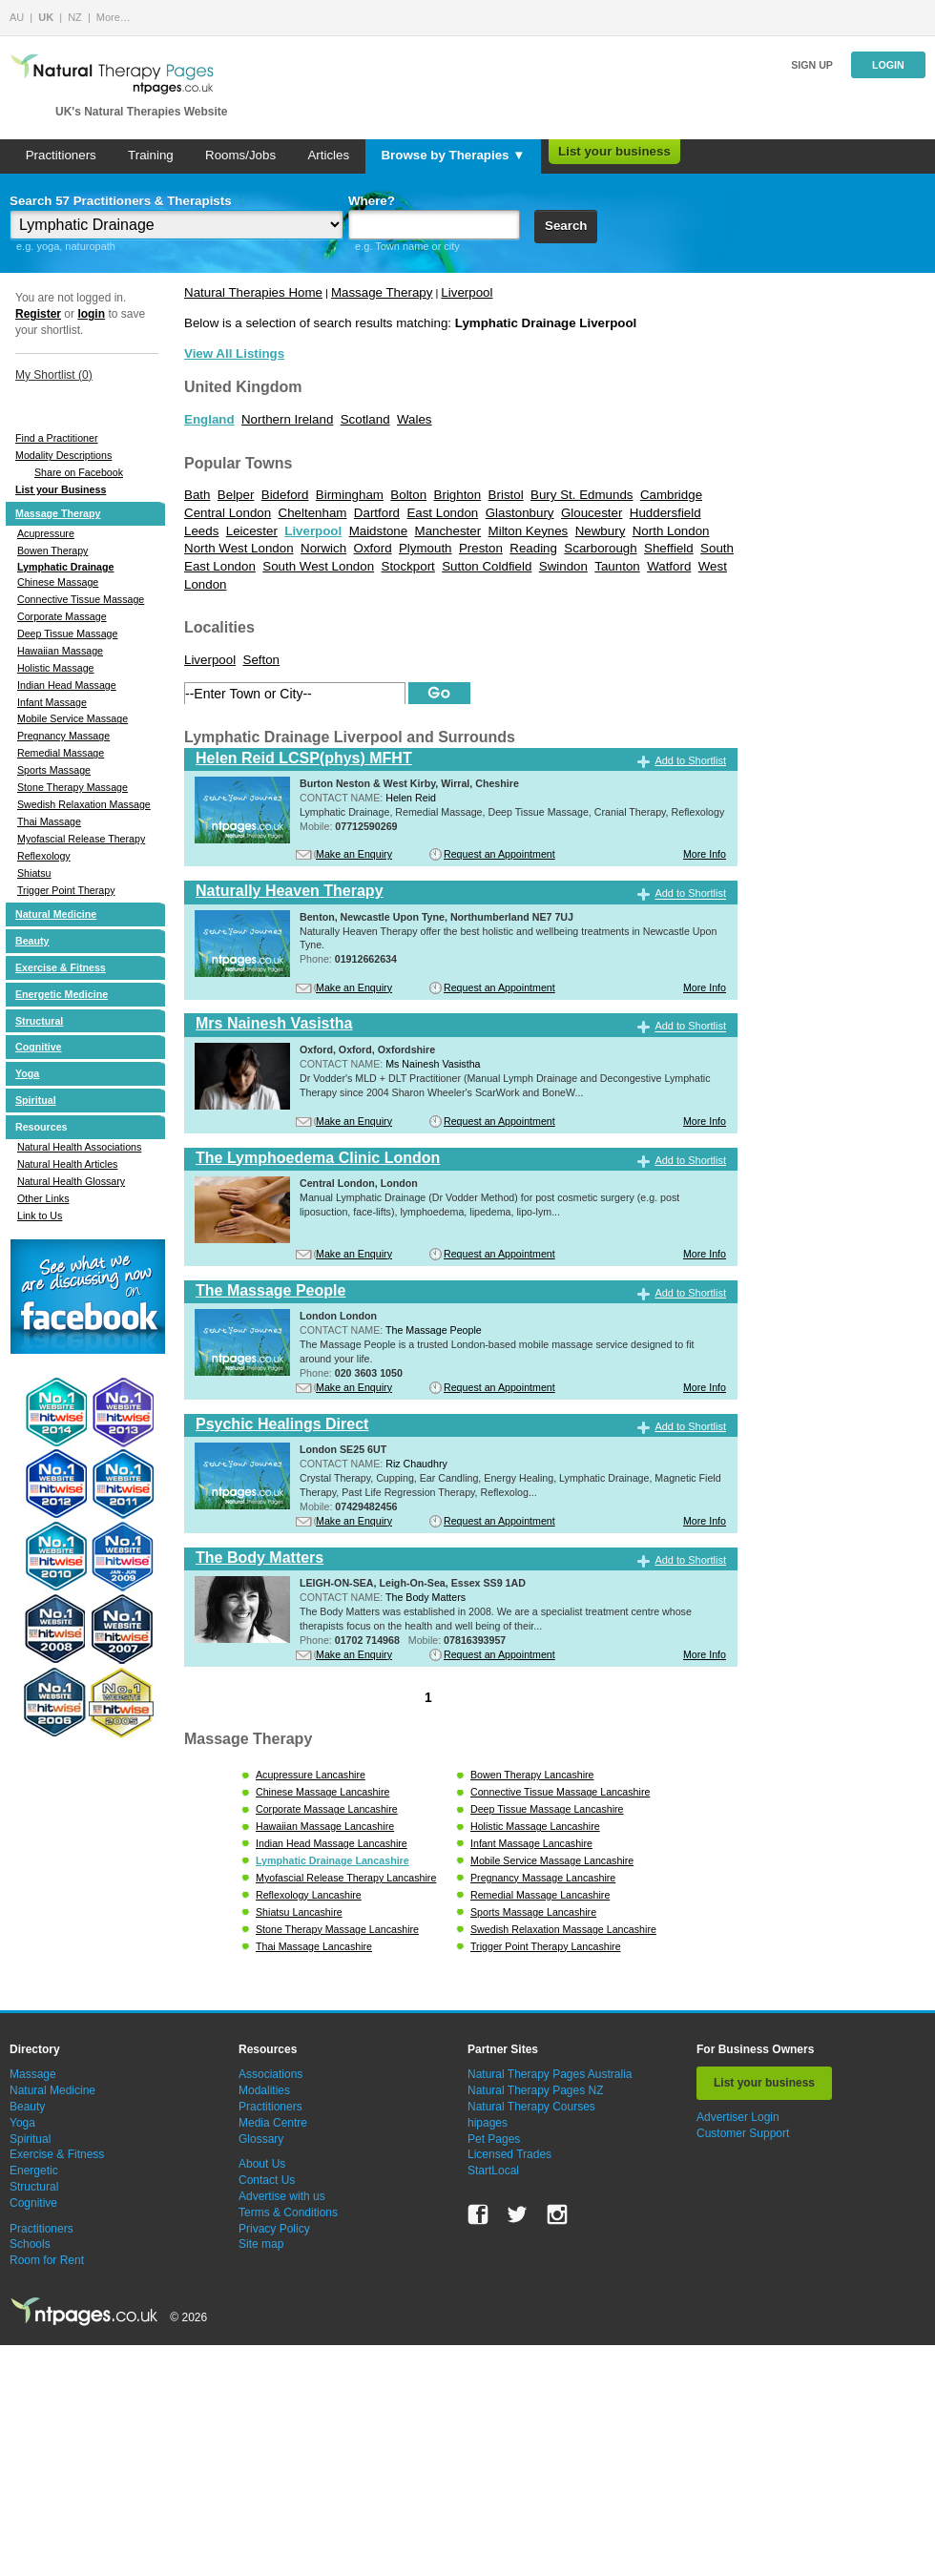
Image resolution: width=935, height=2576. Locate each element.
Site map (261, 2244)
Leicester (252, 531)
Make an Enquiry (354, 854)
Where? (371, 201)
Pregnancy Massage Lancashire (542, 1877)
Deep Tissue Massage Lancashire (547, 1809)
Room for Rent (47, 2260)
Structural (39, 1021)
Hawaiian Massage (60, 650)
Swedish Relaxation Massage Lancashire (563, 1929)
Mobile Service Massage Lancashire (552, 1860)
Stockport (408, 566)
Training (151, 155)
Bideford (285, 495)
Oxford (373, 548)
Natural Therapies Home (253, 292)
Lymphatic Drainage (65, 566)
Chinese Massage (57, 582)
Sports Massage (54, 770)
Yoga (27, 1073)
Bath (197, 495)
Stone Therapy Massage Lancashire (337, 1929)
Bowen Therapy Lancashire (532, 1774)
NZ (75, 17)
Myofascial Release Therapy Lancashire (346, 1877)
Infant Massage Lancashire (531, 1843)
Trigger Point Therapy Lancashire (545, 1946)
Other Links (43, 1198)
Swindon (563, 566)
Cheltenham (313, 513)
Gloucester (591, 513)
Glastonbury (520, 513)
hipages (488, 2122)
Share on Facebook (78, 472)
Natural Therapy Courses (531, 2106)
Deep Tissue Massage (67, 633)
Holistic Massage (55, 668)
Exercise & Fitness (60, 967)
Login (888, 65)
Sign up (812, 65)
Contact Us (267, 2180)
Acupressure (45, 533)
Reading (533, 548)
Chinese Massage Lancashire (322, 1791)
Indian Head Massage (66, 685)
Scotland (365, 419)
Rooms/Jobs (240, 155)
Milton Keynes (528, 531)
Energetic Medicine (61, 994)
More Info (704, 854)
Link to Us (39, 1215)
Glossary (261, 2139)
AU (17, 17)
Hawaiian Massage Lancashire (325, 1826)
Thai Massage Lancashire (314, 1946)
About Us (262, 2164)
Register (38, 314)
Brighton (458, 495)
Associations (270, 2074)
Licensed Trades (509, 2154)
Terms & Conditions (288, 2212)
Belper (236, 495)
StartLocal (493, 2170)
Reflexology (44, 856)
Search (566, 225)
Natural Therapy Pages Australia (550, 2074)
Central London (227, 513)
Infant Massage (52, 702)
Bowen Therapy (52, 550)
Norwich (323, 548)
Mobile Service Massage (72, 718)
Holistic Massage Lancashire (535, 1826)
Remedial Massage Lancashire (540, 1895)
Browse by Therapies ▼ (453, 155)
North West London (239, 548)
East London (442, 513)
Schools (30, 2244)
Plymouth (425, 548)
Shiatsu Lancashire (299, 1912)
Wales (414, 419)
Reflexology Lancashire (309, 1895)
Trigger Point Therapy (65, 890)
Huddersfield (665, 513)
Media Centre (273, 2122)
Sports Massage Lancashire (533, 1912)
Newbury (600, 531)
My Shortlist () (54, 375)
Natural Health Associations (79, 1147)
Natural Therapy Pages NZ (536, 2090)
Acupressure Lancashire (310, 1774)
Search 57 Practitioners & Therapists (121, 201)
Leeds (201, 531)
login (91, 314)
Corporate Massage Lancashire (327, 1809)
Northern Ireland (287, 419)
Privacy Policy (274, 2228)
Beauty (32, 940)
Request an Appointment (499, 854)
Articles (328, 155)
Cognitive (38, 1046)
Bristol (506, 495)
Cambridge (671, 495)
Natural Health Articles (67, 1164)
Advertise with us (282, 2196)
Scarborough (600, 548)
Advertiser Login (737, 2117)
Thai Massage (49, 821)
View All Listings (234, 353)
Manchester (448, 531)
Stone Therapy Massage (72, 787)
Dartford (377, 513)
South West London (318, 566)
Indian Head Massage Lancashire (331, 1843)
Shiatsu (34, 873)
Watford (669, 566)
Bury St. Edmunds (581, 495)
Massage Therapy (57, 513)
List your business (614, 151)
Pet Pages (494, 2139)
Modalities (264, 2090)
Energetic (34, 2170)
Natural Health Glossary (71, 1181)
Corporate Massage (62, 616)
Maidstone (378, 531)
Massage (33, 2074)
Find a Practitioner (56, 438)
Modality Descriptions (63, 455)
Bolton (408, 495)
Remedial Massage (60, 752)
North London (671, 531)
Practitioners (61, 155)
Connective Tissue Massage (80, 599)
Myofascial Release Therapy (81, 838)
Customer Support (742, 2133)
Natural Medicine (55, 914)
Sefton (261, 660)
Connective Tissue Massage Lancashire (560, 1791)
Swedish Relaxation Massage (84, 804)
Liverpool (466, 292)
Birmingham (350, 495)
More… (113, 17)
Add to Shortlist (690, 760)
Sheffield (669, 548)
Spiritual (35, 1100)
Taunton (616, 566)
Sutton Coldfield (486, 566)
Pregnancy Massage (63, 735)
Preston (481, 548)
